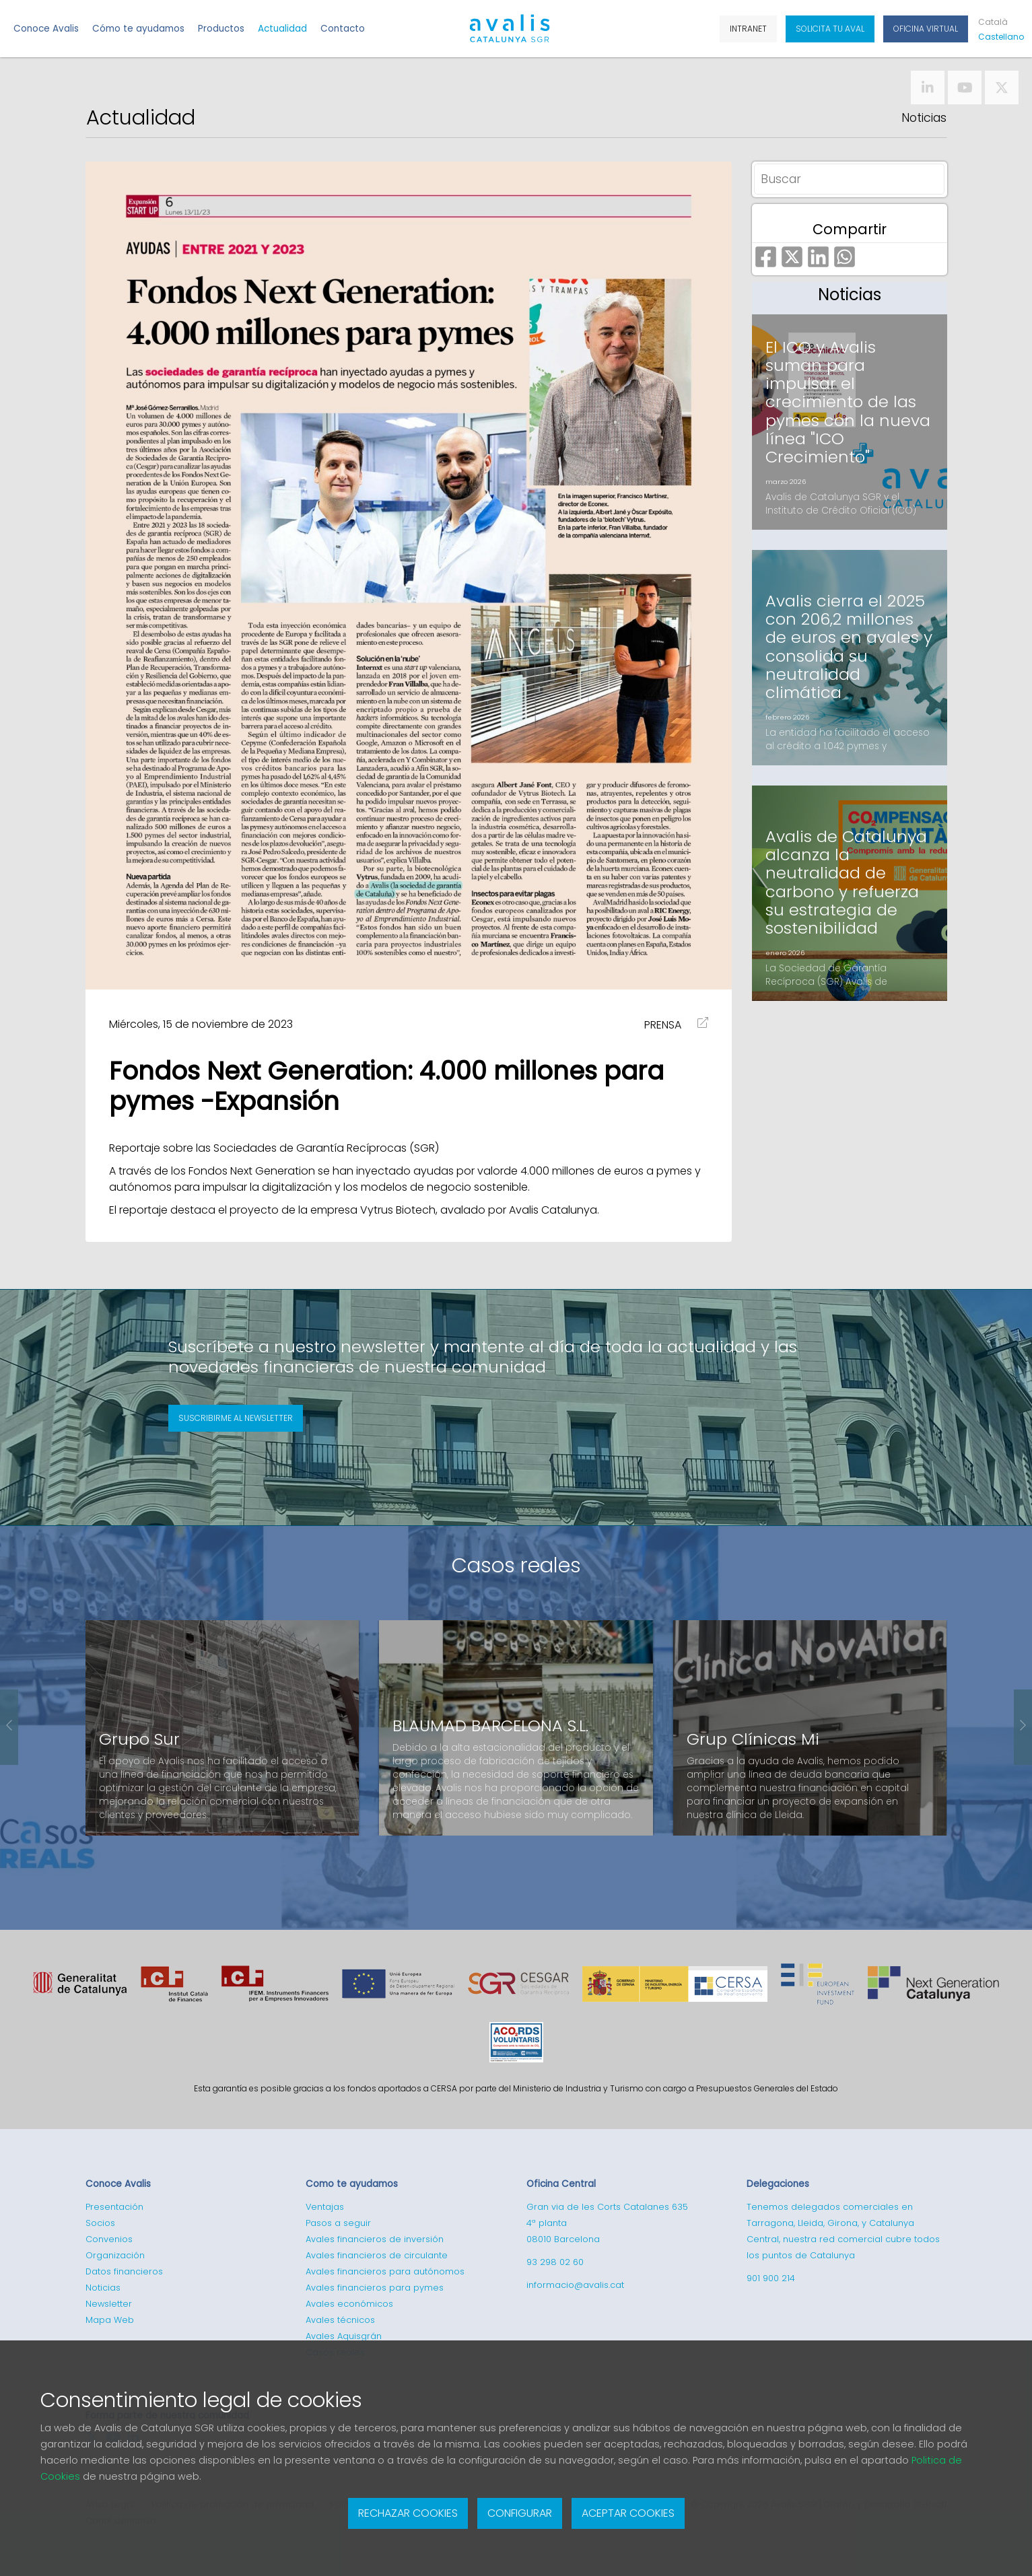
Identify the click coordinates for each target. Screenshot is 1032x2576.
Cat (993, 22)
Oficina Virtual (925, 28)
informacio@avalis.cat (575, 2285)
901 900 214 (771, 2278)
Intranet (748, 28)
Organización (115, 2255)
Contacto (342, 28)
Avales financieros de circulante (377, 2255)
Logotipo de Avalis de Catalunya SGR (509, 34)
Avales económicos (349, 2303)
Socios (100, 2223)
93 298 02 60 (555, 2262)
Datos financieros (124, 2271)
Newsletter (108, 2303)
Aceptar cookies (628, 2513)
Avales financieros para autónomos (385, 2271)
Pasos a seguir (338, 2223)
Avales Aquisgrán (344, 2336)
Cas (998, 36)
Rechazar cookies (408, 2513)
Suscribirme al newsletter (235, 1418)
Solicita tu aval (830, 28)
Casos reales (516, 1565)
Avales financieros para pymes (375, 2287)
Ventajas (325, 2207)
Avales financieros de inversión (375, 2239)
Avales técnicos (340, 2320)
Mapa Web (109, 2320)
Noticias (924, 118)
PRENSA (662, 1025)
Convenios (109, 2239)
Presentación (114, 2207)
